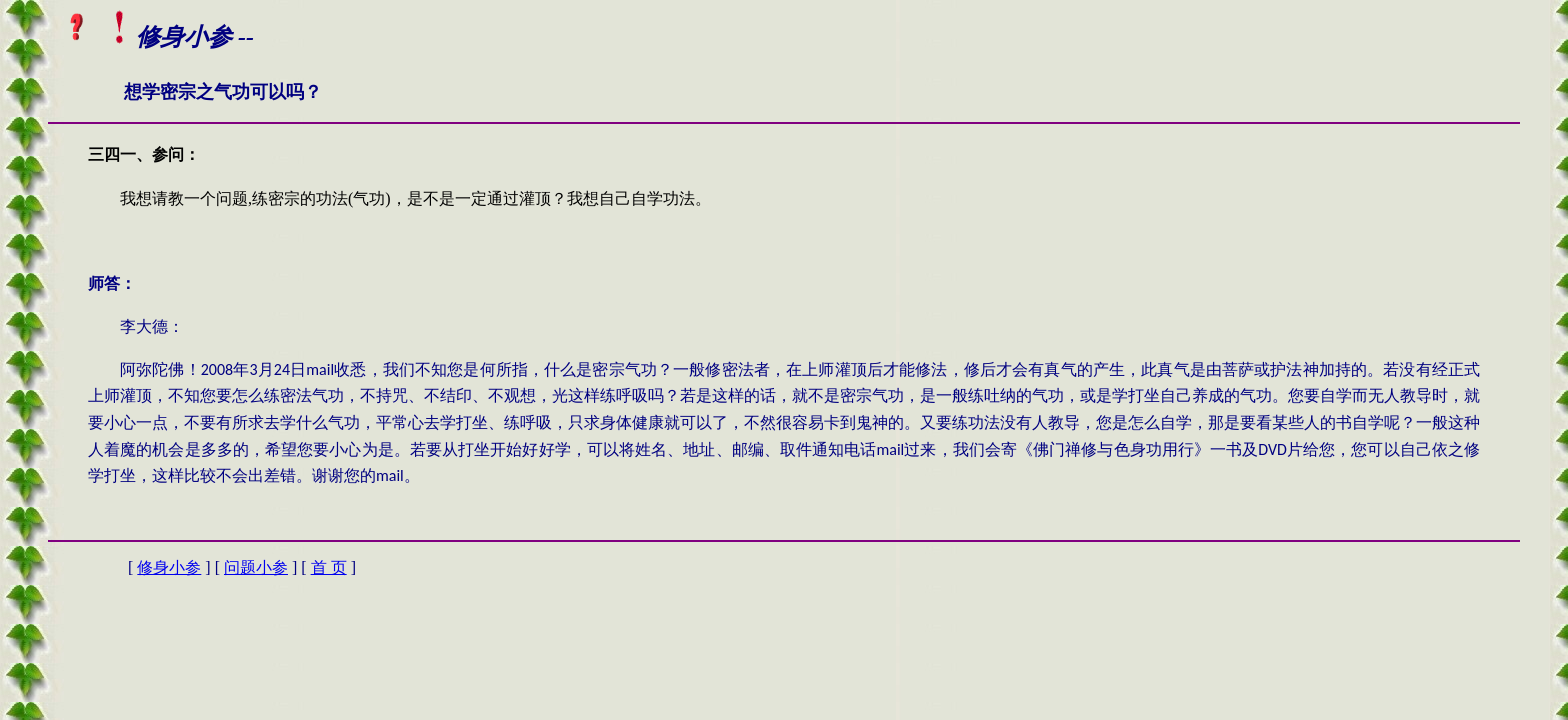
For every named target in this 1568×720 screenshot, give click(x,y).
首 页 (329, 567)
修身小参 (169, 567)
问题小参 (256, 567)
